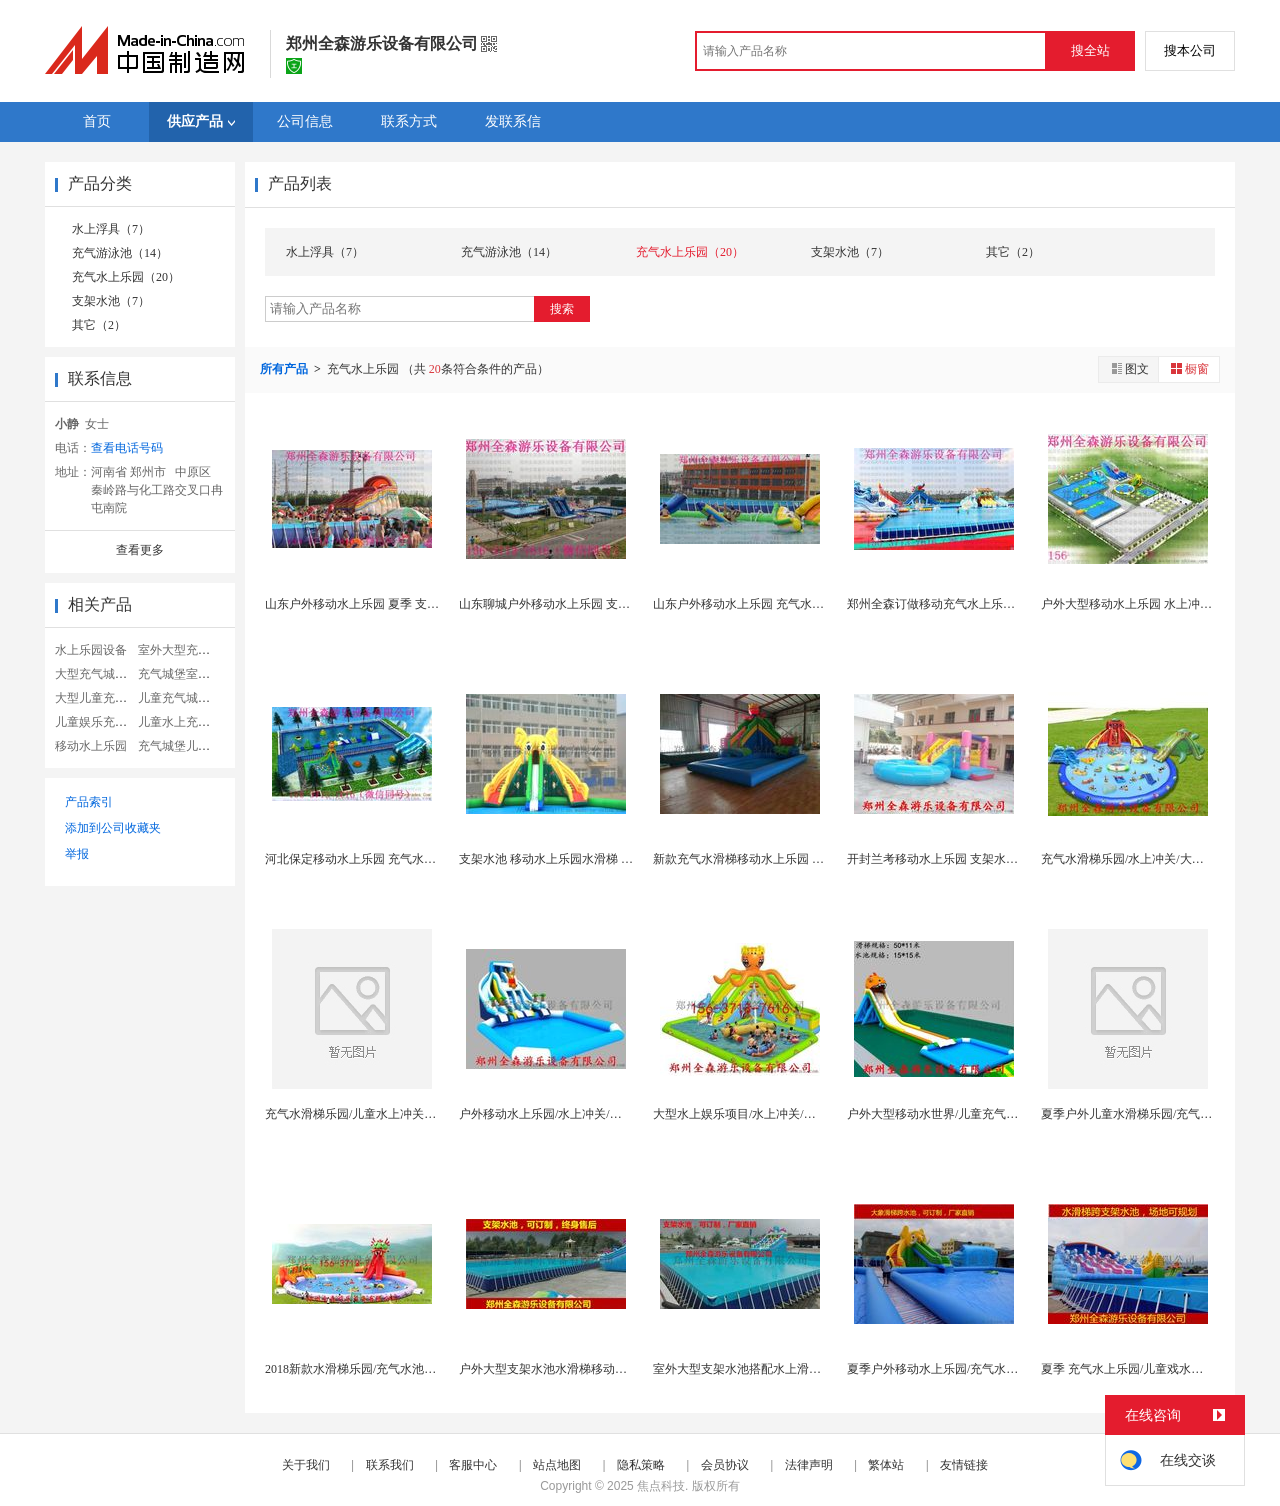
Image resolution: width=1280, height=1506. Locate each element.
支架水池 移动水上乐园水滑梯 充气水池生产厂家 (588, 859)
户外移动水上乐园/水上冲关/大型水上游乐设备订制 (594, 1114)
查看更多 (140, 550)
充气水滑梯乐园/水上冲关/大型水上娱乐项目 (1158, 859)
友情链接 (964, 1465)
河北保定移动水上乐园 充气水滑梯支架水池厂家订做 (404, 859)
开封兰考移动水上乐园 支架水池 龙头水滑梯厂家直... (986, 859)
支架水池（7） (111, 301)
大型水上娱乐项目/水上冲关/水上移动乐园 (764, 1114)
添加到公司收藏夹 (113, 828)
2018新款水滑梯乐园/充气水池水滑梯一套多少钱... (397, 1369)
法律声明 (809, 1465)
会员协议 (725, 1465)
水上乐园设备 (91, 650)
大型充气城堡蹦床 (103, 674)
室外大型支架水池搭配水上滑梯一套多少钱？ (773, 1369)
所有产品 (285, 369)
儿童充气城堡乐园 (186, 698)
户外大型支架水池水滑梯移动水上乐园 (561, 1369)
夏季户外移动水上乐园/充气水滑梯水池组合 (962, 1369)
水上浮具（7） (111, 229)
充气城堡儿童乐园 (186, 746)
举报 (77, 854)
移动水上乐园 (91, 746)
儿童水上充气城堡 (186, 722)
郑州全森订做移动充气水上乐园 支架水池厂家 (968, 604)
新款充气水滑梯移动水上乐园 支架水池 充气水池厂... (792, 859)
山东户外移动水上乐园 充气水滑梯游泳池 (762, 604)
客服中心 (473, 1465)
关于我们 (306, 1465)
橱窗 (1189, 368)
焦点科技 (661, 1486)
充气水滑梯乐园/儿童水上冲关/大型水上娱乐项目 (394, 1114)
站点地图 (557, 1465)
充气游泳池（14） (120, 253)
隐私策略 (641, 1465)
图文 (1129, 368)
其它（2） (99, 325)
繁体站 (886, 1465)
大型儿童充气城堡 (103, 698)
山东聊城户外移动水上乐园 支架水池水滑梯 (574, 604)
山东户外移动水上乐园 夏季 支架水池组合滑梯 (388, 604)
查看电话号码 (127, 448)
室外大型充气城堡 (186, 650)
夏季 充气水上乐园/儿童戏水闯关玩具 (1140, 1369)
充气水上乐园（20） (126, 277)
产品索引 (89, 802)
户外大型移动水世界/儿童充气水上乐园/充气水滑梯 (982, 1114)
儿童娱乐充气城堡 (103, 722)
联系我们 (390, 1465)
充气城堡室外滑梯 (186, 674)
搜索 (562, 309)
